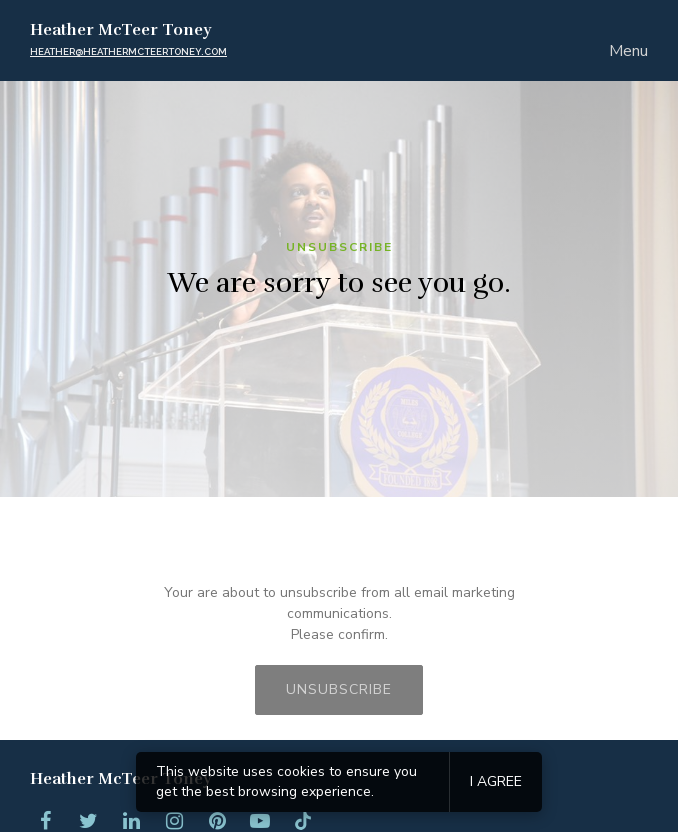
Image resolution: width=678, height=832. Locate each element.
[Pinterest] (217, 821)
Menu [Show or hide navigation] (628, 51)
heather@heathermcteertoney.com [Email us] (128, 51)
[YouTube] (260, 821)
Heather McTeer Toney (120, 30)
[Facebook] (45, 821)
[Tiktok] (303, 821)
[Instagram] (174, 821)
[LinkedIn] (131, 821)
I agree (496, 781)
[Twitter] (88, 821)
